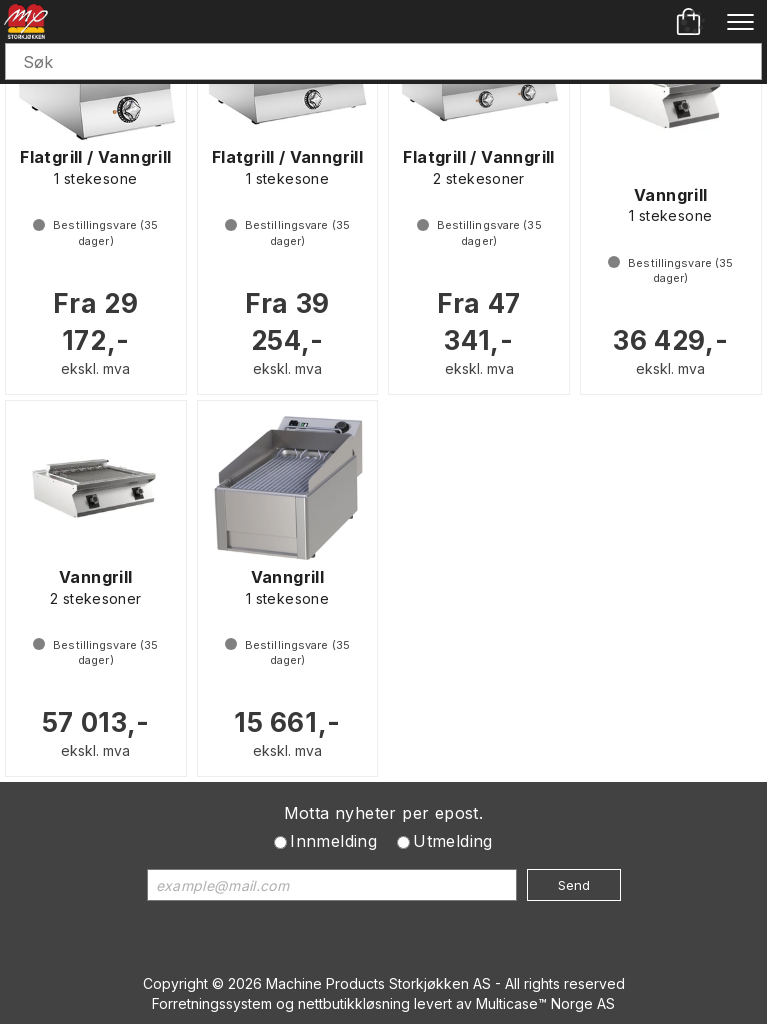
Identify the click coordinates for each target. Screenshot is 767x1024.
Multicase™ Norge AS (545, 1003)
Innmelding (333, 841)
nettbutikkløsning (354, 1003)
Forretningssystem (212, 1003)
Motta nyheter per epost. (384, 813)
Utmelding (453, 841)
